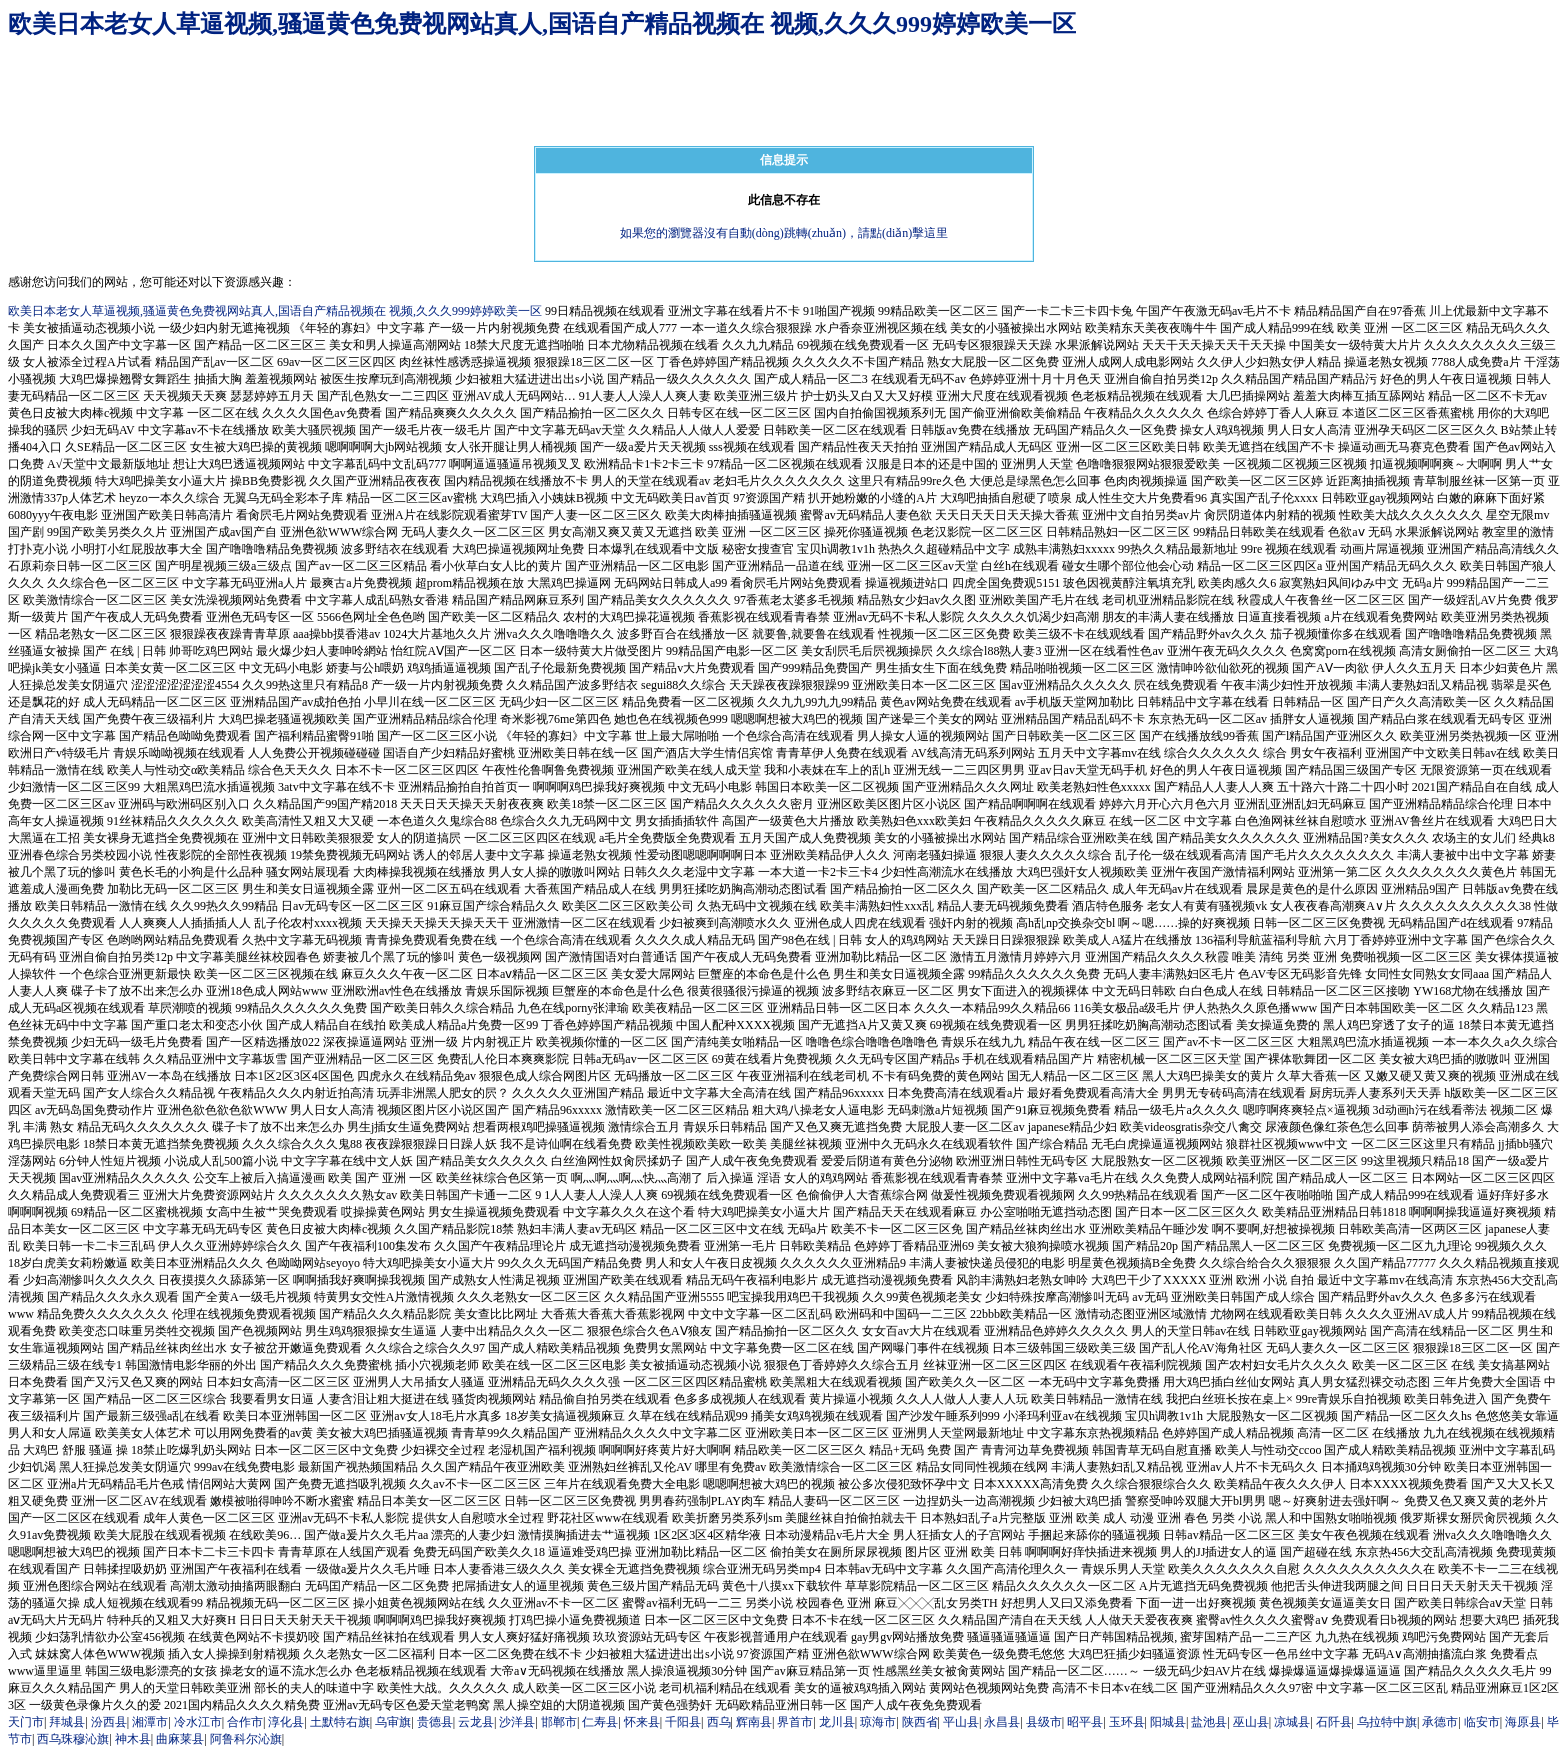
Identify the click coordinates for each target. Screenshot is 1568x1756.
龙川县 (837, 1722)
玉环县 (1127, 1722)
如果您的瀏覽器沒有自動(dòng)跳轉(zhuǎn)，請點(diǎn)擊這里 (784, 233)
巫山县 (1251, 1722)
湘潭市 (150, 1722)
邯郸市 (559, 1722)
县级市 (1044, 1722)
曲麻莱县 (180, 1739)
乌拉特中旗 (1387, 1722)
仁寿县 (600, 1722)
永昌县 (1002, 1722)
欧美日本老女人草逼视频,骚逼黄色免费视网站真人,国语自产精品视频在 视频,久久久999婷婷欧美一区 (542, 24)
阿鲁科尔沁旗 (246, 1739)
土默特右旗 (340, 1722)
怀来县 (642, 1722)
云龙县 (476, 1722)
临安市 (1482, 1722)
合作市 (245, 1722)
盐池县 (1209, 1722)
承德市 (1440, 1722)
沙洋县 (517, 1722)
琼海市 (878, 1722)
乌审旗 (393, 1722)
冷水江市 (198, 1722)
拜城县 (67, 1722)
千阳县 (683, 1722)
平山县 (961, 1722)
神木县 (133, 1739)
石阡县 (1334, 1722)
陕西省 (920, 1722)
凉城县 (1292, 1722)
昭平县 (1085, 1722)
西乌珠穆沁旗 (73, 1739)
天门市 (26, 1722)
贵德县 (435, 1722)
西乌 (719, 1722)
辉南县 (754, 1722)
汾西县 (109, 1722)
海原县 (1523, 1722)
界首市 (795, 1722)
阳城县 (1168, 1722)
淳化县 (286, 1722)
